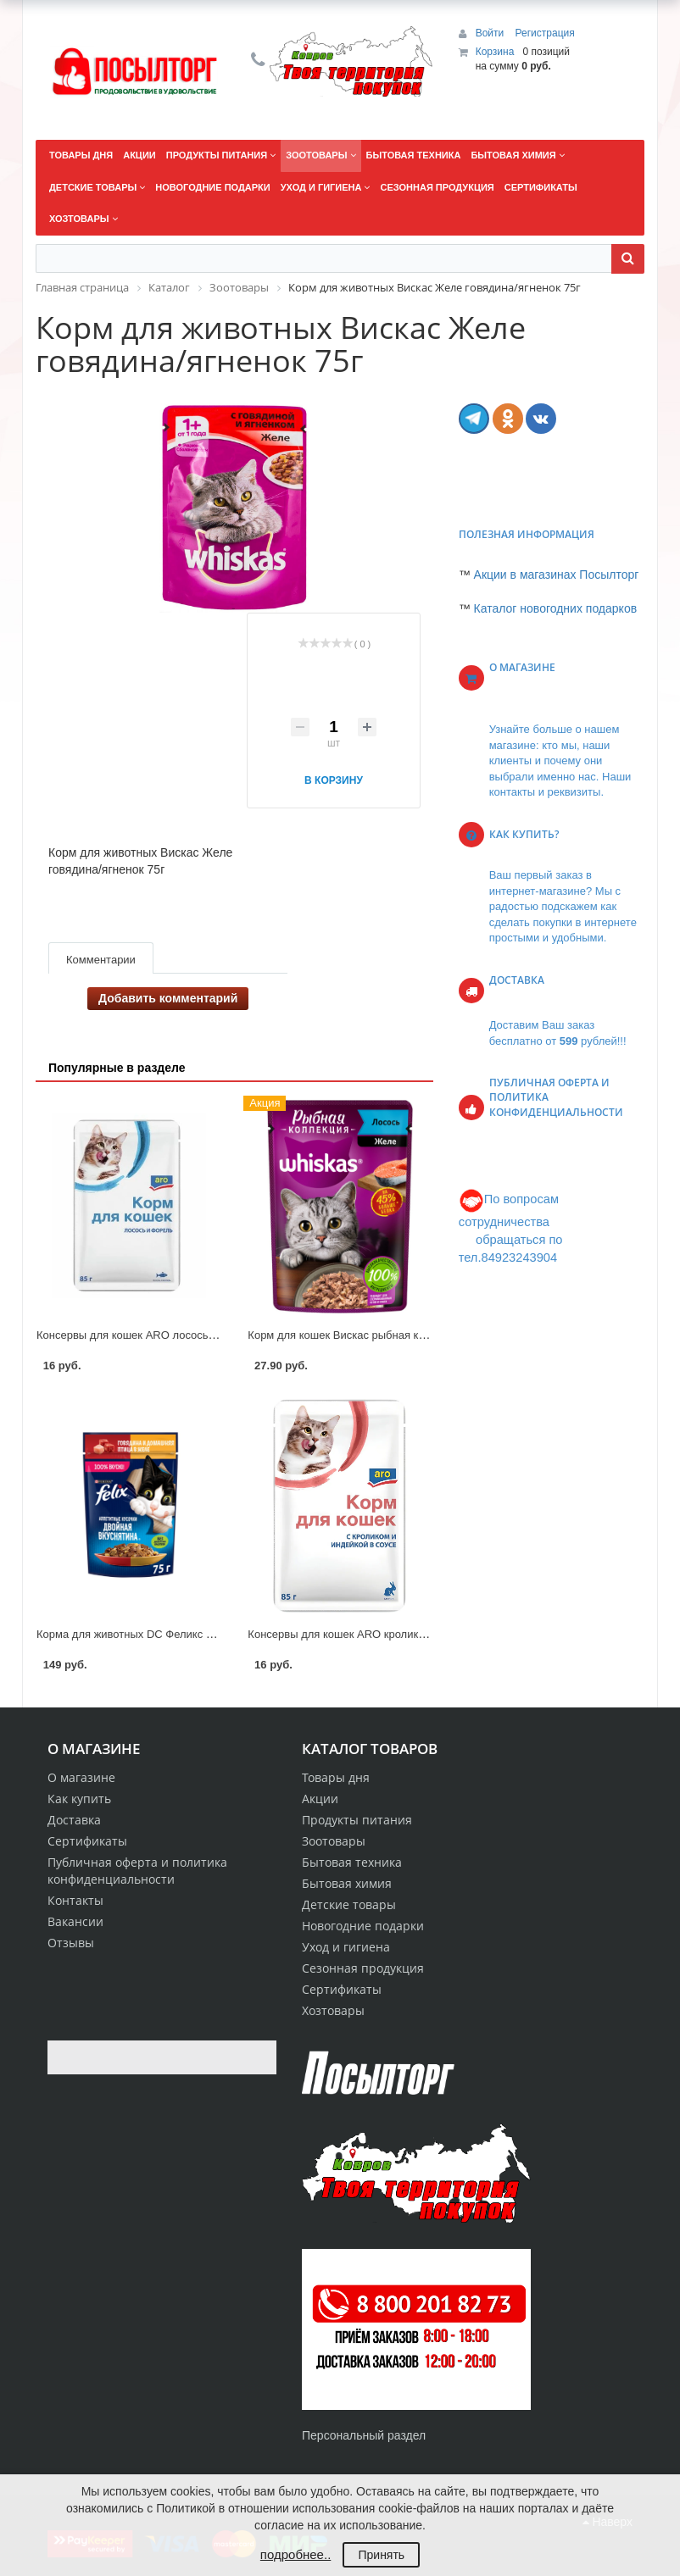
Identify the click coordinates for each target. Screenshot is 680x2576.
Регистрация (545, 33)
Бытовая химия (347, 1883)
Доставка (74, 1820)
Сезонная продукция (363, 1968)
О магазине (81, 1777)
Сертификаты (87, 1841)
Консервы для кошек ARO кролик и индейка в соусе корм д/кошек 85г (426, 1634)
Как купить (79, 1798)
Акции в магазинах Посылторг (556, 574)
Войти (491, 33)
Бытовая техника (352, 1862)
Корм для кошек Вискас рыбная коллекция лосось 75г (386, 1335)
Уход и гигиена (346, 1947)
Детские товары (349, 1904)
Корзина (495, 52)
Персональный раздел (364, 2435)
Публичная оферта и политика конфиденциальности (137, 1870)
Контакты (75, 1900)
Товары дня (336, 1777)
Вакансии (75, 1921)
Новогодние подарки (363, 1926)
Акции (320, 1798)
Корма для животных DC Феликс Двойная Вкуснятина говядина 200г (211, 1634)
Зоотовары (333, 1841)
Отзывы (70, 1943)
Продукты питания (357, 1820)
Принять (381, 2555)
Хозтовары (333, 2010)
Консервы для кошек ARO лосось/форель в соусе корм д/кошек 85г (209, 1335)
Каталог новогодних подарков (556, 608)
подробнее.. (295, 2554)
